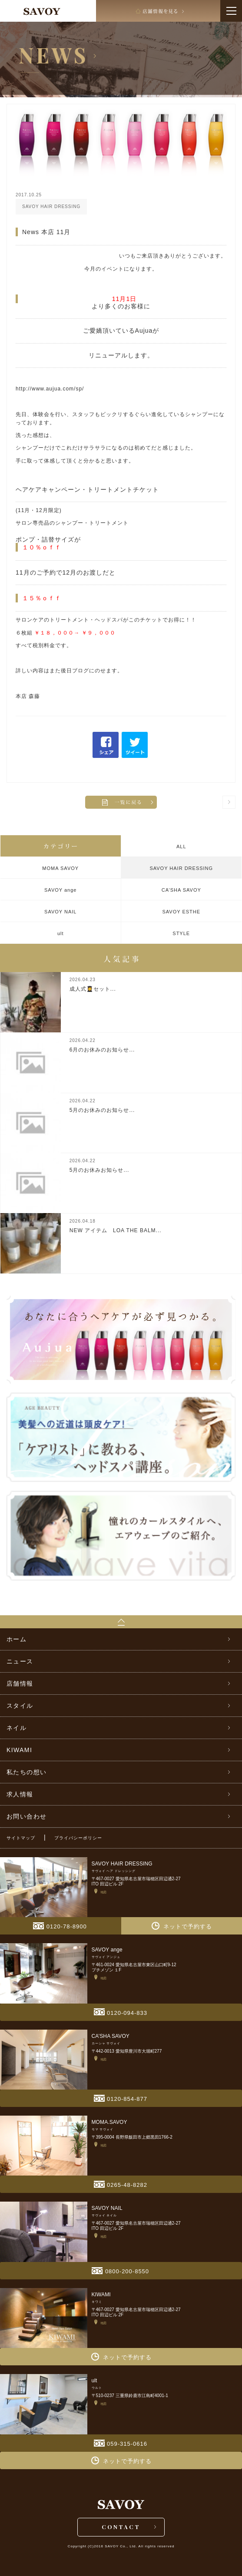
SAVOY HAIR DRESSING (181, 868)
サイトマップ (21, 1837)
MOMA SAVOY (60, 868)
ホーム (17, 1639)
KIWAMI (19, 1749)
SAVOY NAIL (60, 911)
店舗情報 (20, 1683)
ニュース (20, 1661)
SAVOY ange (60, 890)
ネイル (17, 1727)
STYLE (181, 933)
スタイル (20, 1705)
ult (60, 933)
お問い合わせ (26, 1816)
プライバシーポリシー (78, 1837)
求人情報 (20, 1794)
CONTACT (121, 2526)
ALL (181, 846)
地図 (100, 1891)
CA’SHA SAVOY (181, 890)
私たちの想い (26, 1772)
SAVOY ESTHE (181, 911)
